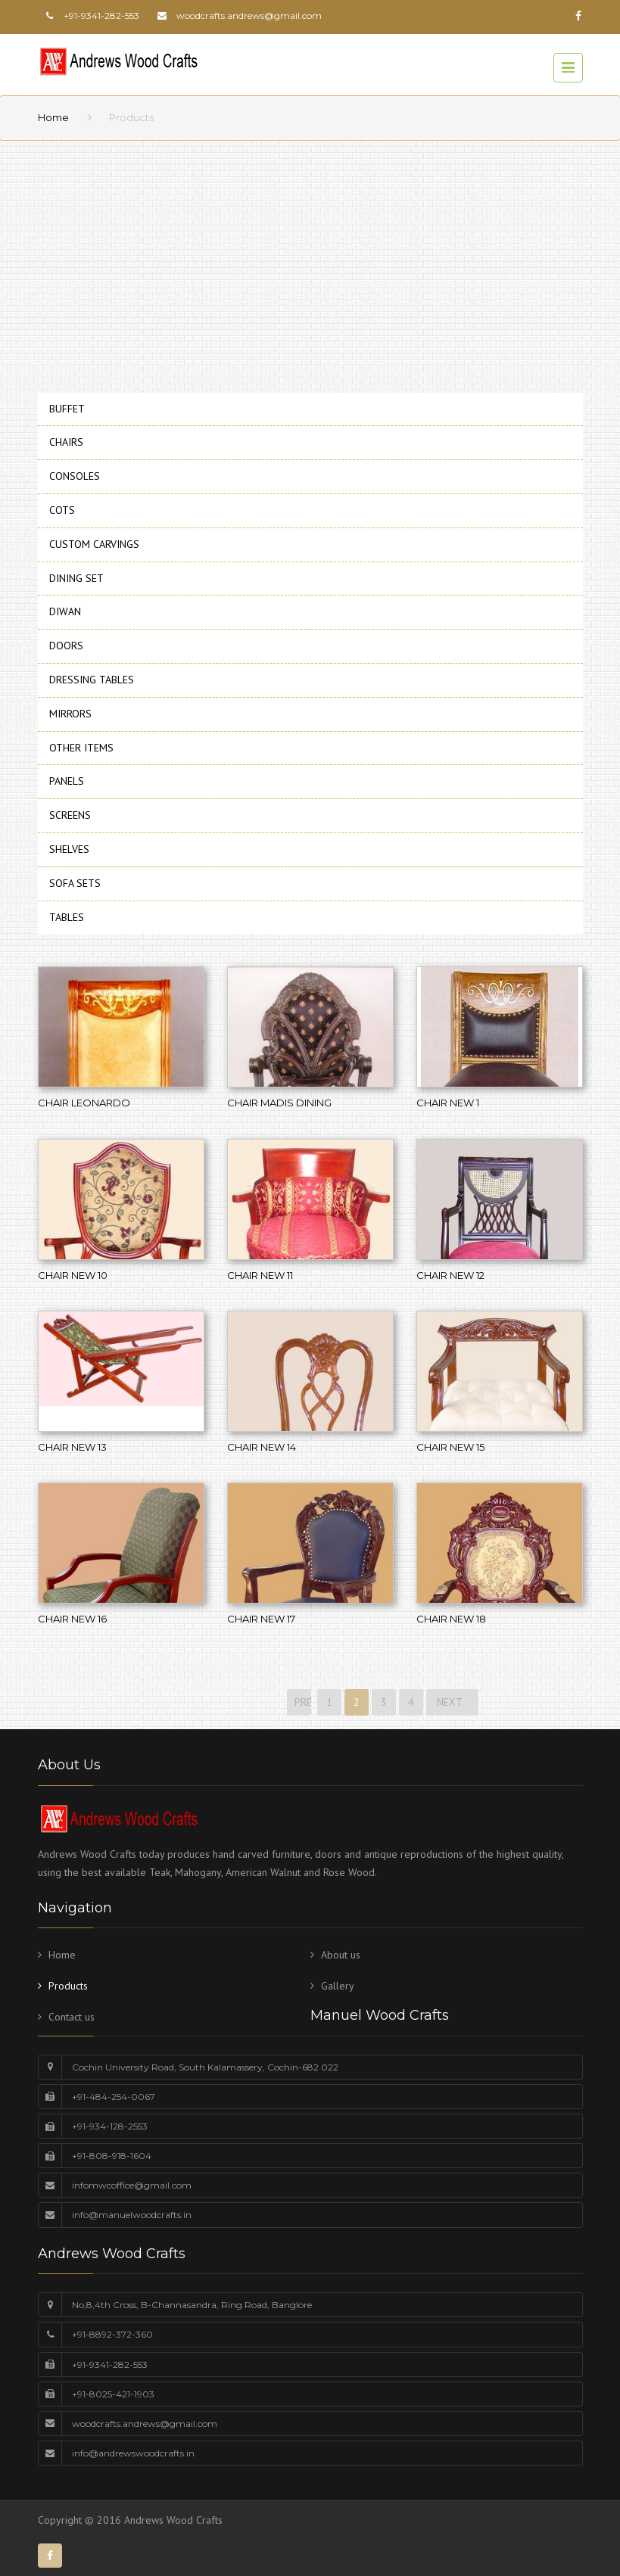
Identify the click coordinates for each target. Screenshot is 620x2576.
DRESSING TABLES (91, 679)
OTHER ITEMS (81, 747)
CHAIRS (66, 442)
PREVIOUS (301, 1702)
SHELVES (69, 849)
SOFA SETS (75, 883)
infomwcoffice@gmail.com (132, 2185)
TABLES (66, 917)
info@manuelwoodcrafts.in (132, 2214)
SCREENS (70, 815)
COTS (62, 510)
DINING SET (76, 578)
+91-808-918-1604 (111, 2155)
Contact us (71, 2017)
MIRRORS (70, 713)
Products (68, 1986)
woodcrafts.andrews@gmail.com (249, 15)
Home (53, 117)
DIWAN (65, 611)
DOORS (66, 645)
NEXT (452, 1702)
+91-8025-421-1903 (113, 2394)
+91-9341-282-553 (110, 2364)
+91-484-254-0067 (113, 2096)
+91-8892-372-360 (112, 2334)
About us (340, 1955)
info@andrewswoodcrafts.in (133, 2453)
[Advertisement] (310, 262)
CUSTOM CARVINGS (94, 544)
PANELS (66, 781)
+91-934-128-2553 (110, 2126)
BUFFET (67, 408)
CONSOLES (74, 476)
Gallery (337, 1986)
